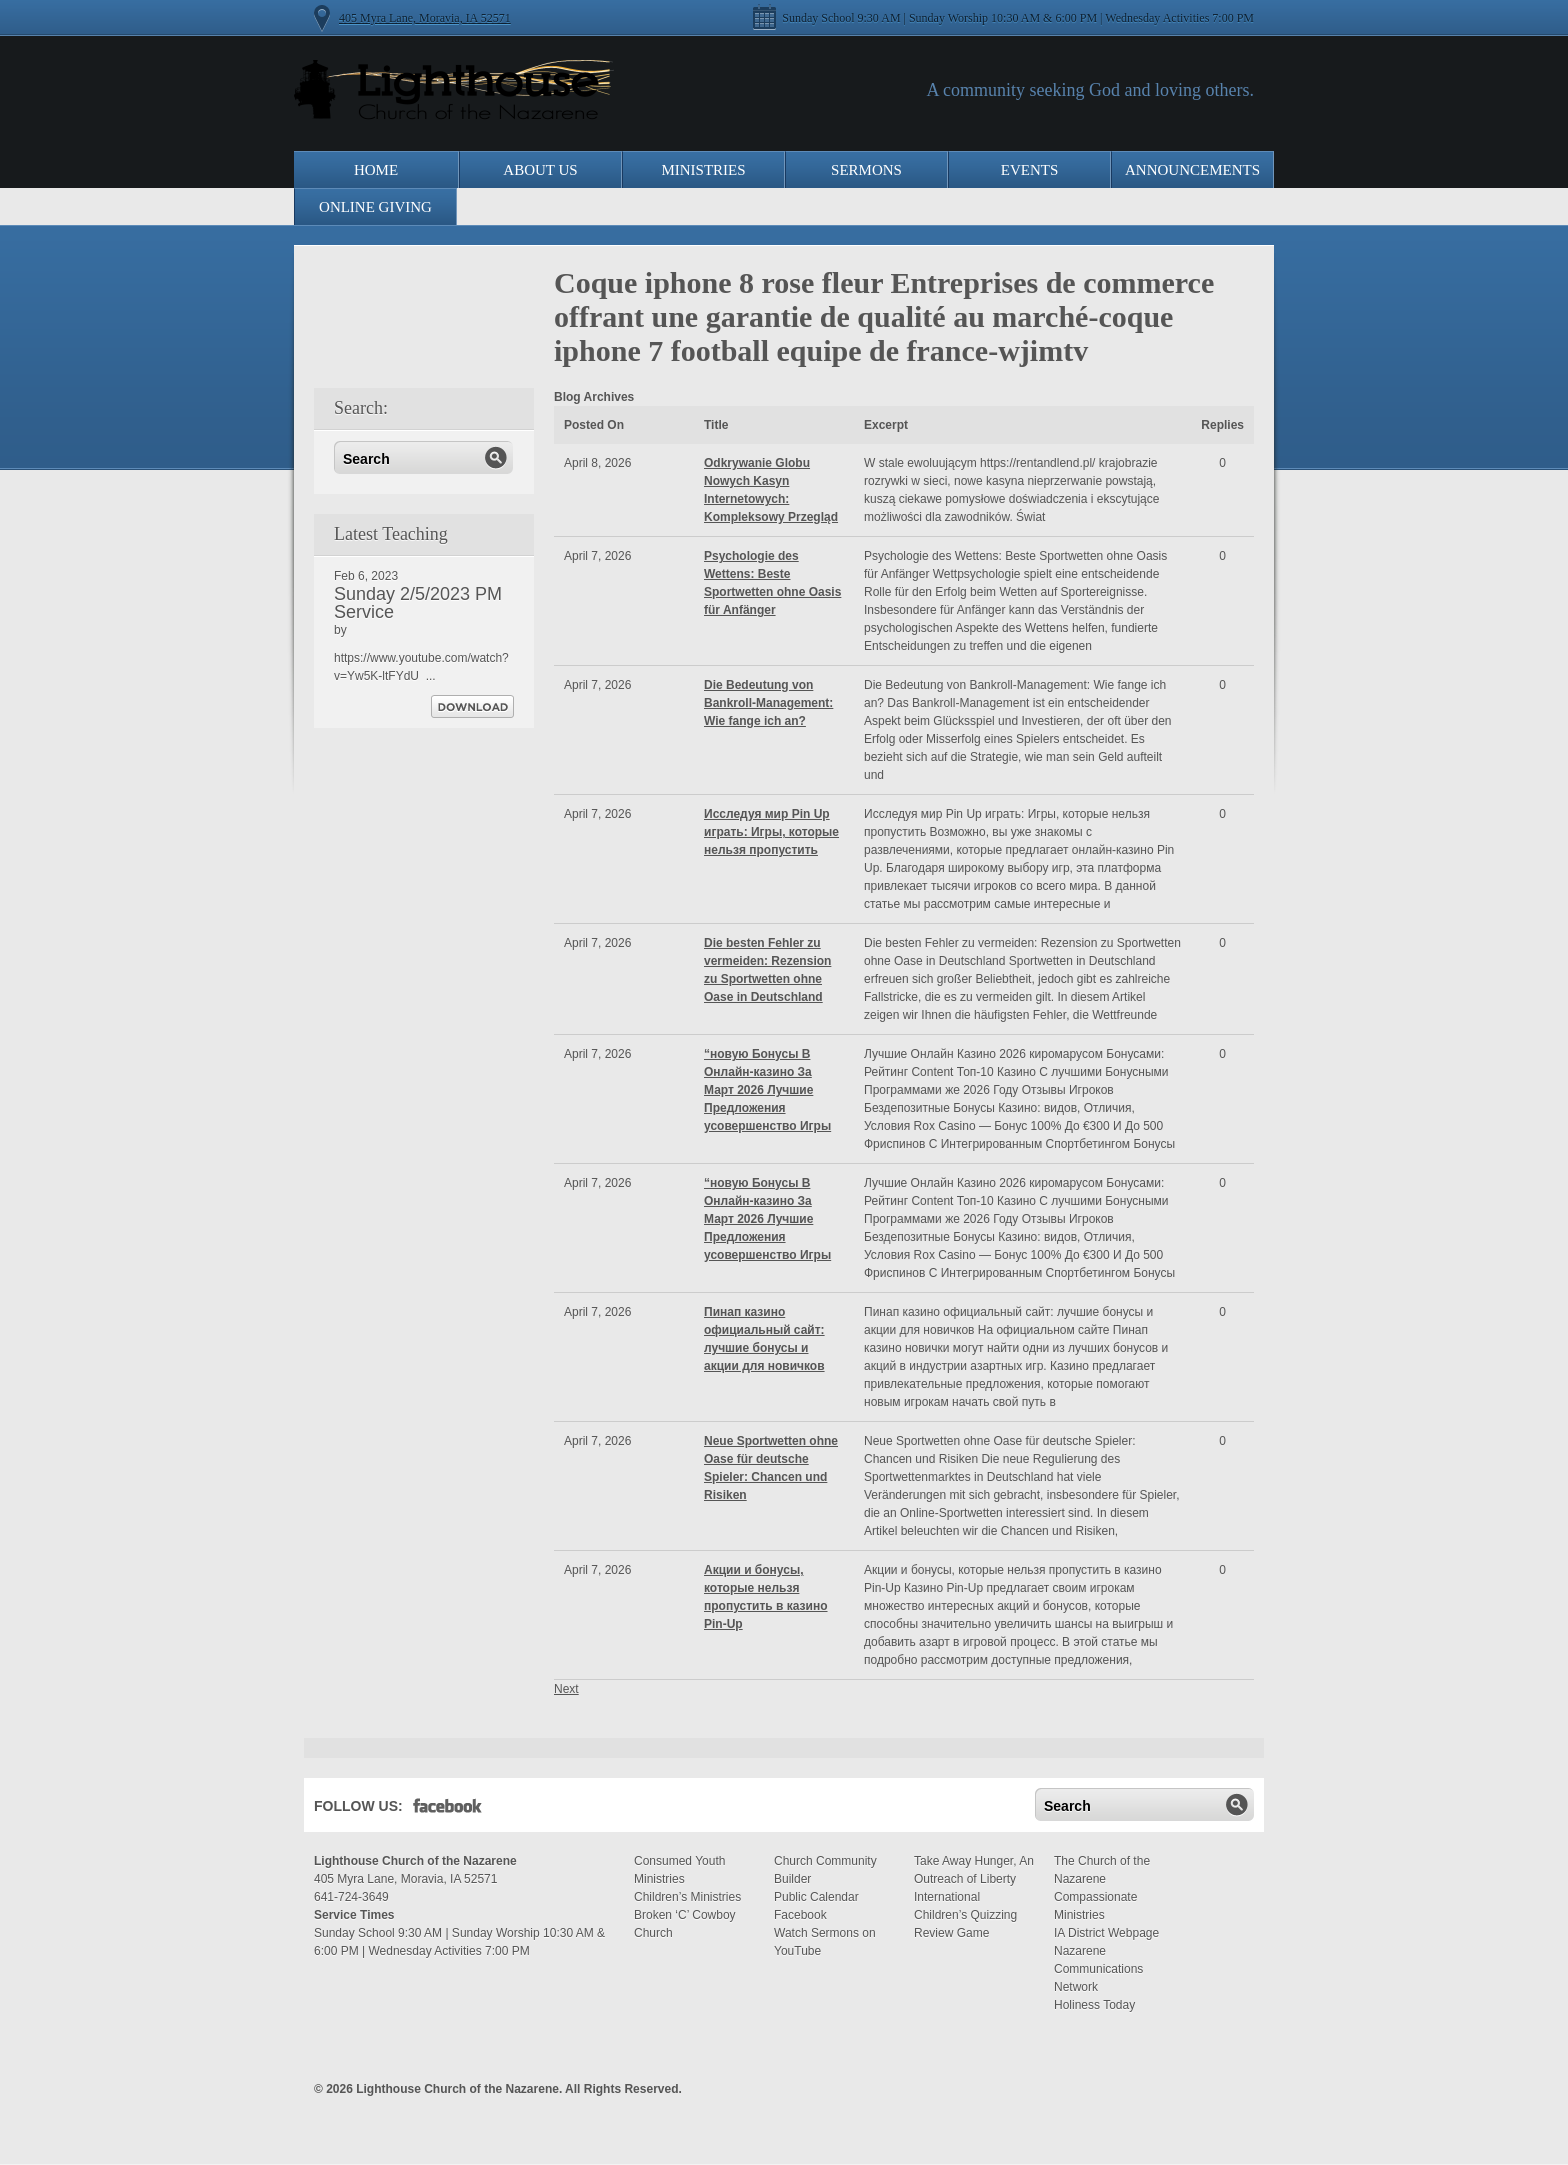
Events (1030, 170)
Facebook (447, 1810)
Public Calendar (816, 1897)
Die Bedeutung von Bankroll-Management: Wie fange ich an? (768, 703)
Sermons (866, 170)
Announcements (1192, 170)
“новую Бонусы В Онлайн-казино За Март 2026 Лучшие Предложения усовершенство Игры (767, 1090)
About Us (540, 170)
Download (472, 706)
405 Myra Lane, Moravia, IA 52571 (425, 18)
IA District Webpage (1106, 1933)
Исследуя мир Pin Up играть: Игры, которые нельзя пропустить (771, 832)
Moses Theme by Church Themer (1239, 2086)
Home (376, 170)
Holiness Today (1094, 2005)
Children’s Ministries (687, 1897)
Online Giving (375, 207)
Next (566, 1689)
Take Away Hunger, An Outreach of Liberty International (974, 1879)
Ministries (703, 170)
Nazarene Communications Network (1098, 1969)
